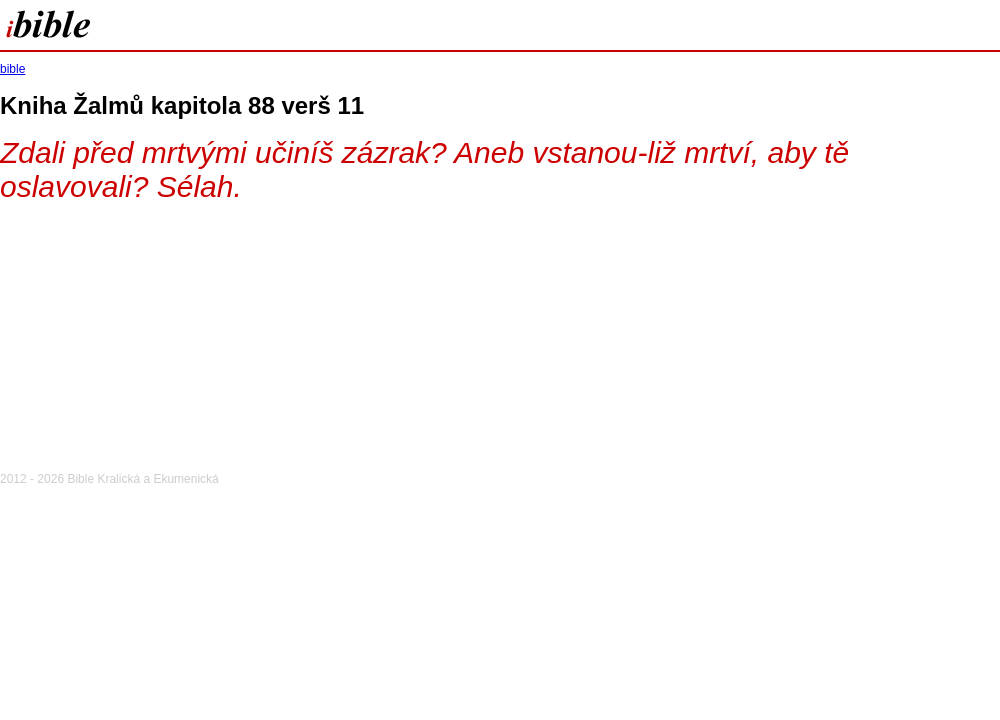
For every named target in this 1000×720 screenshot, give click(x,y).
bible (12, 69)
